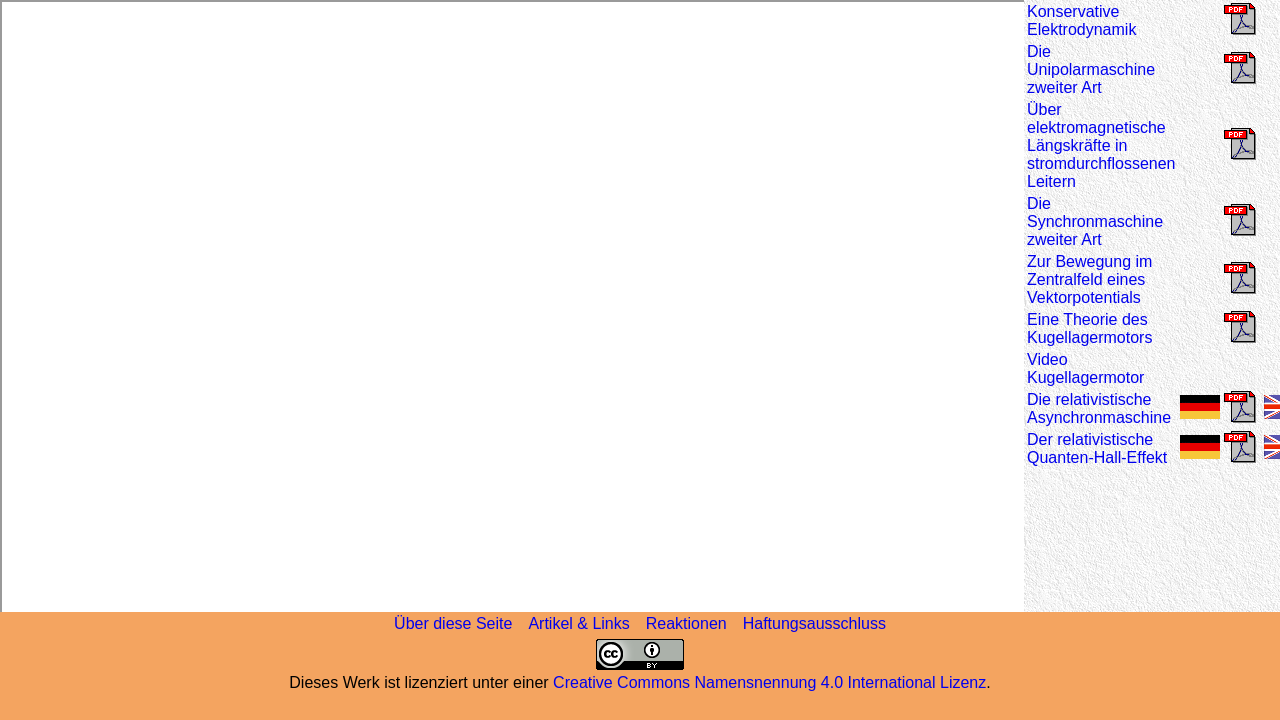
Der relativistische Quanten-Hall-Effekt (1097, 448)
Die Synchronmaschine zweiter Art (1095, 221)
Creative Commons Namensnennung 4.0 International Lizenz (769, 682)
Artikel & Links (578, 623)
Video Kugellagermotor (1085, 368)
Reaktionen (686, 623)
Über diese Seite (453, 623)
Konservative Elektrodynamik (1081, 20)
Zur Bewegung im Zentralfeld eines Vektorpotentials (1089, 279)
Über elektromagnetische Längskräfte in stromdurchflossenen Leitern (1101, 145)
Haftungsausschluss (814, 623)
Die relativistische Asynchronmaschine (1099, 408)
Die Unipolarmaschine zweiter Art (1091, 69)
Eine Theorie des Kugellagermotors (1089, 328)
